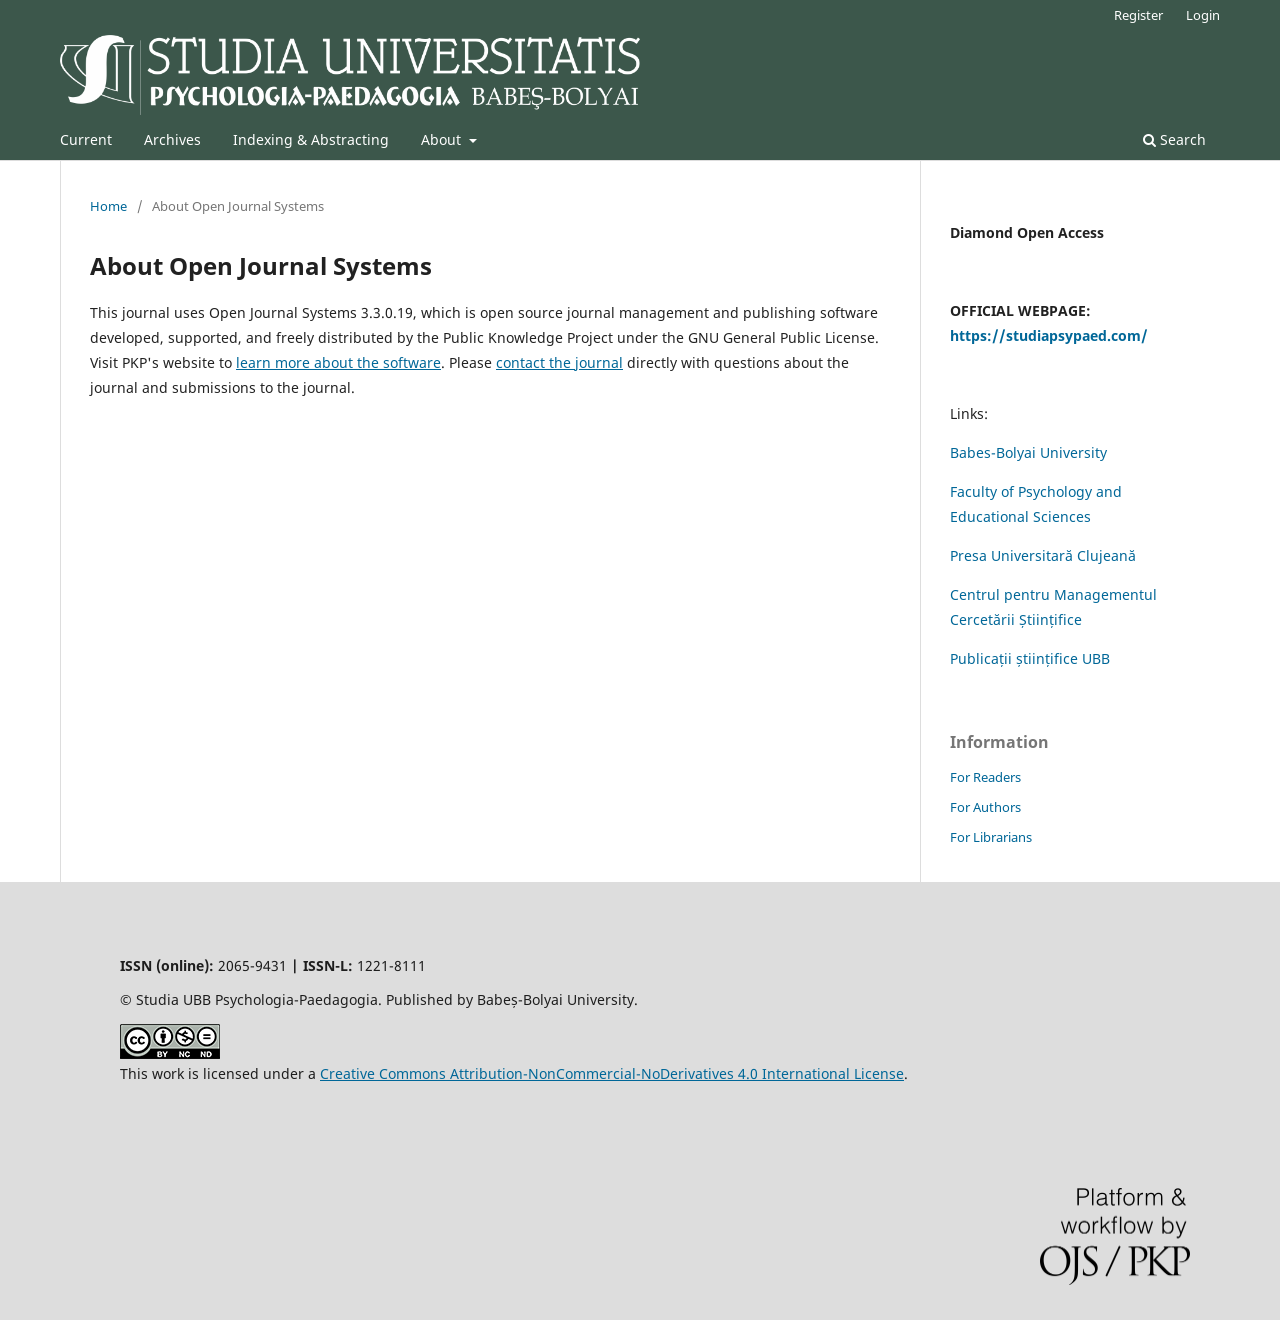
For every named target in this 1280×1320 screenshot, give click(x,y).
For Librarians (991, 837)
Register (1138, 15)
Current (86, 139)
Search (1174, 139)
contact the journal (559, 362)
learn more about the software (338, 362)
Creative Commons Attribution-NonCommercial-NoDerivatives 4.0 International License (612, 1073)
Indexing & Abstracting (311, 139)
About (443, 139)
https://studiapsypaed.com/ (1049, 335)
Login (1203, 15)
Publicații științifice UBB (1030, 658)
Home (108, 206)
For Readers (985, 777)
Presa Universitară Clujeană (1043, 555)
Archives (172, 139)
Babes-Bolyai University (1028, 452)
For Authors (985, 807)
